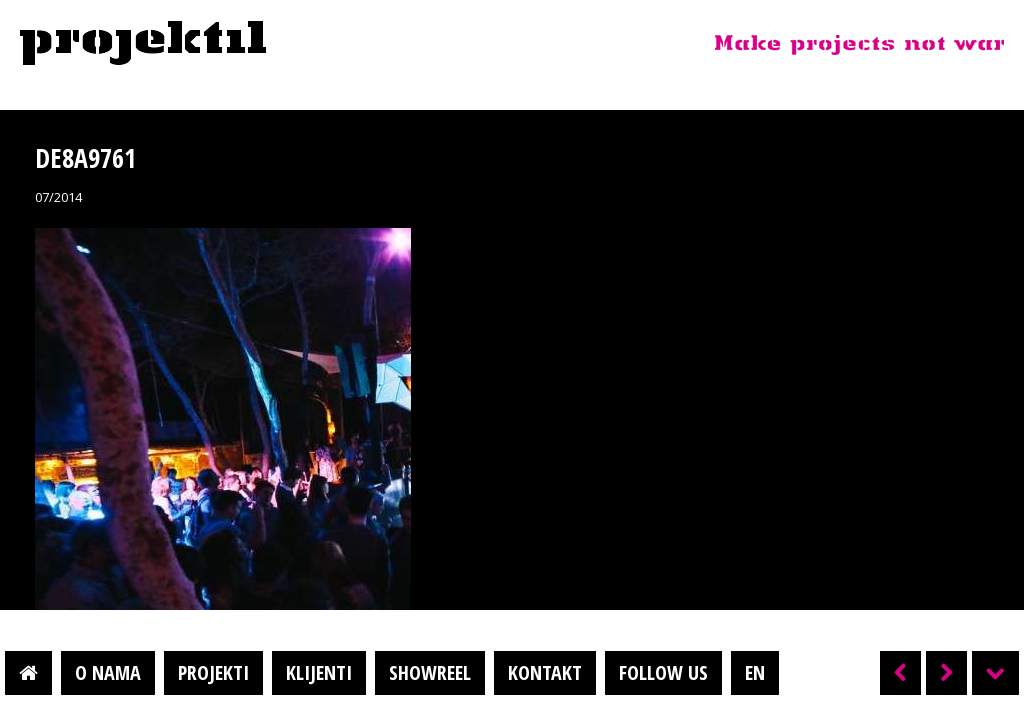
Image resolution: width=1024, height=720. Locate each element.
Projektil (143, 44)
